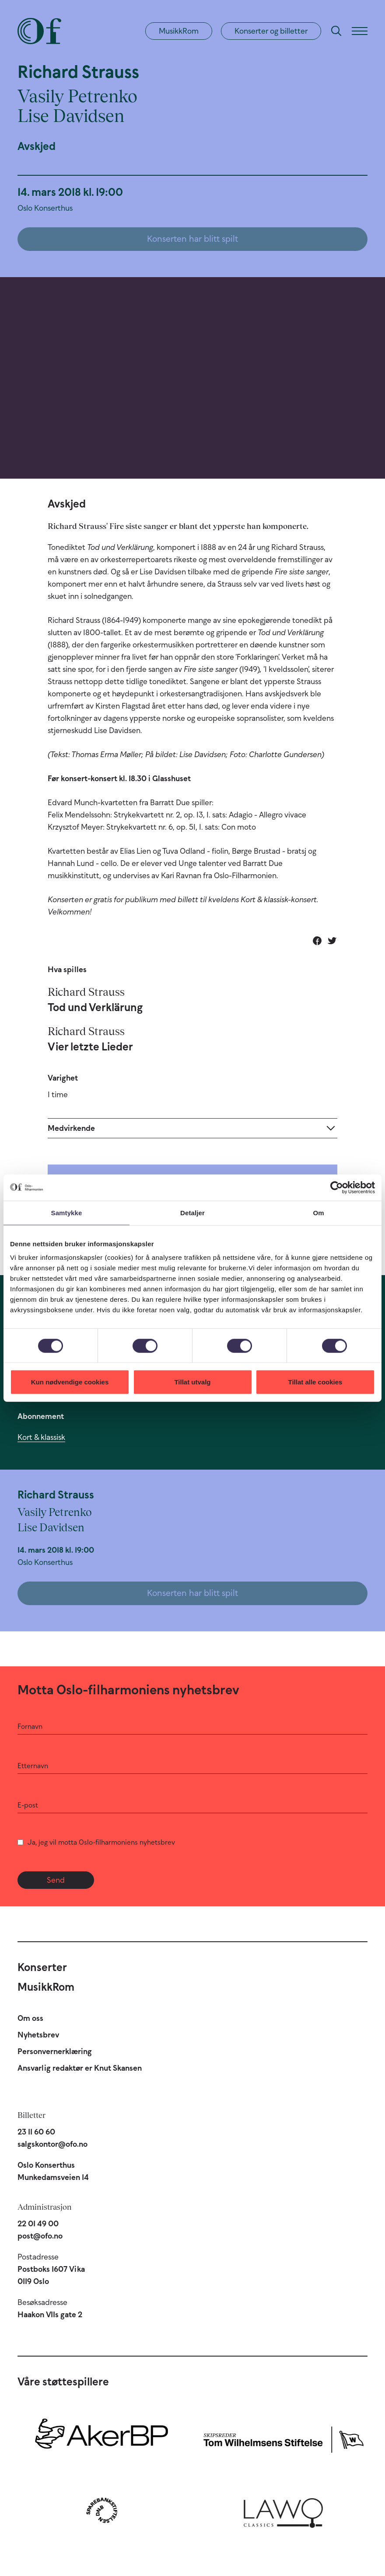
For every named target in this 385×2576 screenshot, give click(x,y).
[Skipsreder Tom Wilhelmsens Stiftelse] (283, 2437)
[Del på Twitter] (332, 940)
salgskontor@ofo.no (53, 2144)
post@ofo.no (40, 2236)
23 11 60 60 (36, 2132)
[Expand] (192, 1127)
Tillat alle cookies (315, 1382)
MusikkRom (179, 31)
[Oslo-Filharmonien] (39, 31)
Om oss (30, 2018)
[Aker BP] (102, 2437)
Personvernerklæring (55, 2051)
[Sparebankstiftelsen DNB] (102, 2510)
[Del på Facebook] (317, 940)
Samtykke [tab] (66, 1212)
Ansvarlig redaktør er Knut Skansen (80, 2068)
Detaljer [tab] (192, 1212)
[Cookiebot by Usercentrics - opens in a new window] (336, 1187)
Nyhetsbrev (38, 2034)
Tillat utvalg (192, 1382)
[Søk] (336, 31)
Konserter (42, 1967)
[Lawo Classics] (283, 2510)
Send (56, 1880)
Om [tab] (318, 1212)
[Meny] (360, 31)
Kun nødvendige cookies (70, 1382)
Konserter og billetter (271, 31)
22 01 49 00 (38, 2223)
